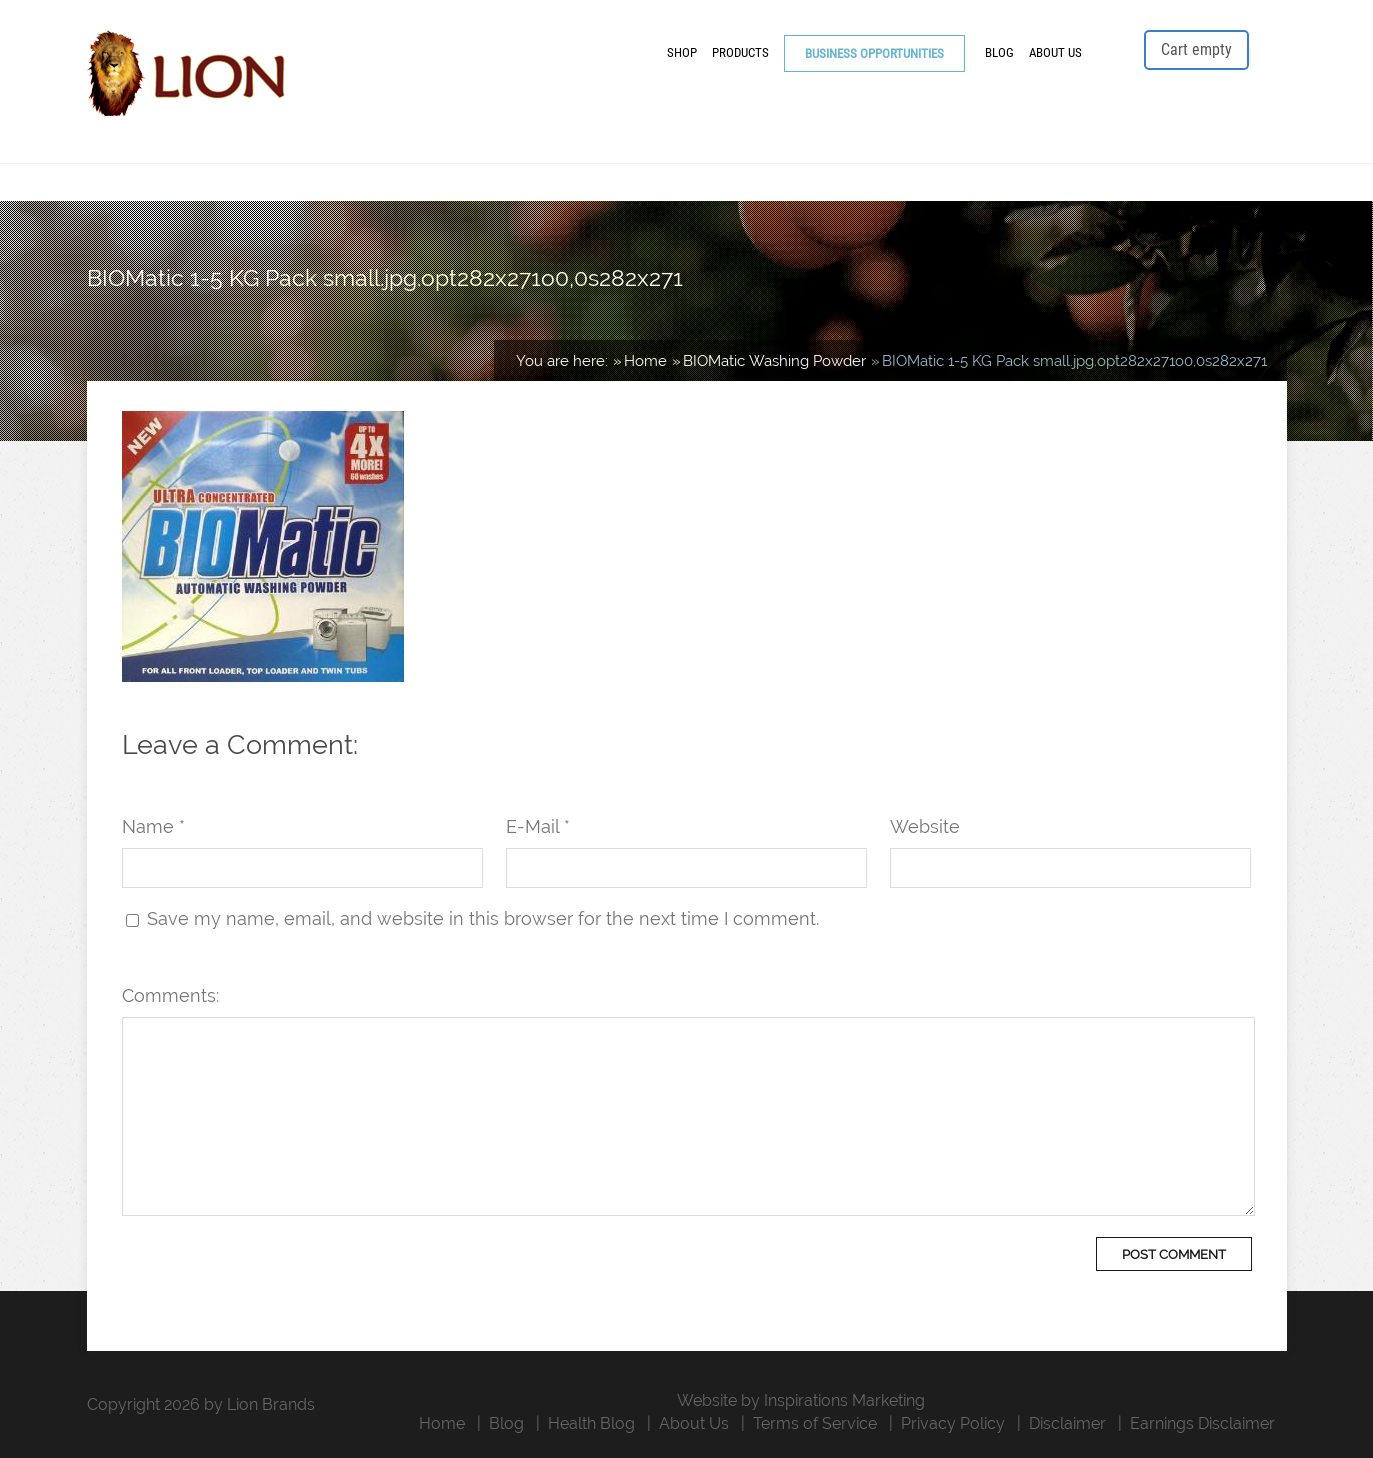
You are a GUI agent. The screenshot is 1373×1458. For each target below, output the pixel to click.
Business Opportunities (874, 53)
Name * (153, 826)
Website (925, 826)
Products (740, 52)
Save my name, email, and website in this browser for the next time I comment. (483, 918)
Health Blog (591, 1423)
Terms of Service (815, 1423)
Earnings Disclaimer (1202, 1423)
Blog (999, 52)
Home (442, 1423)
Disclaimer (1067, 1423)
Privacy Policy (953, 1423)
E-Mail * (538, 826)
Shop (682, 52)
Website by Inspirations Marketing (801, 1400)
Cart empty (1196, 49)
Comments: (170, 995)
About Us (1055, 52)
